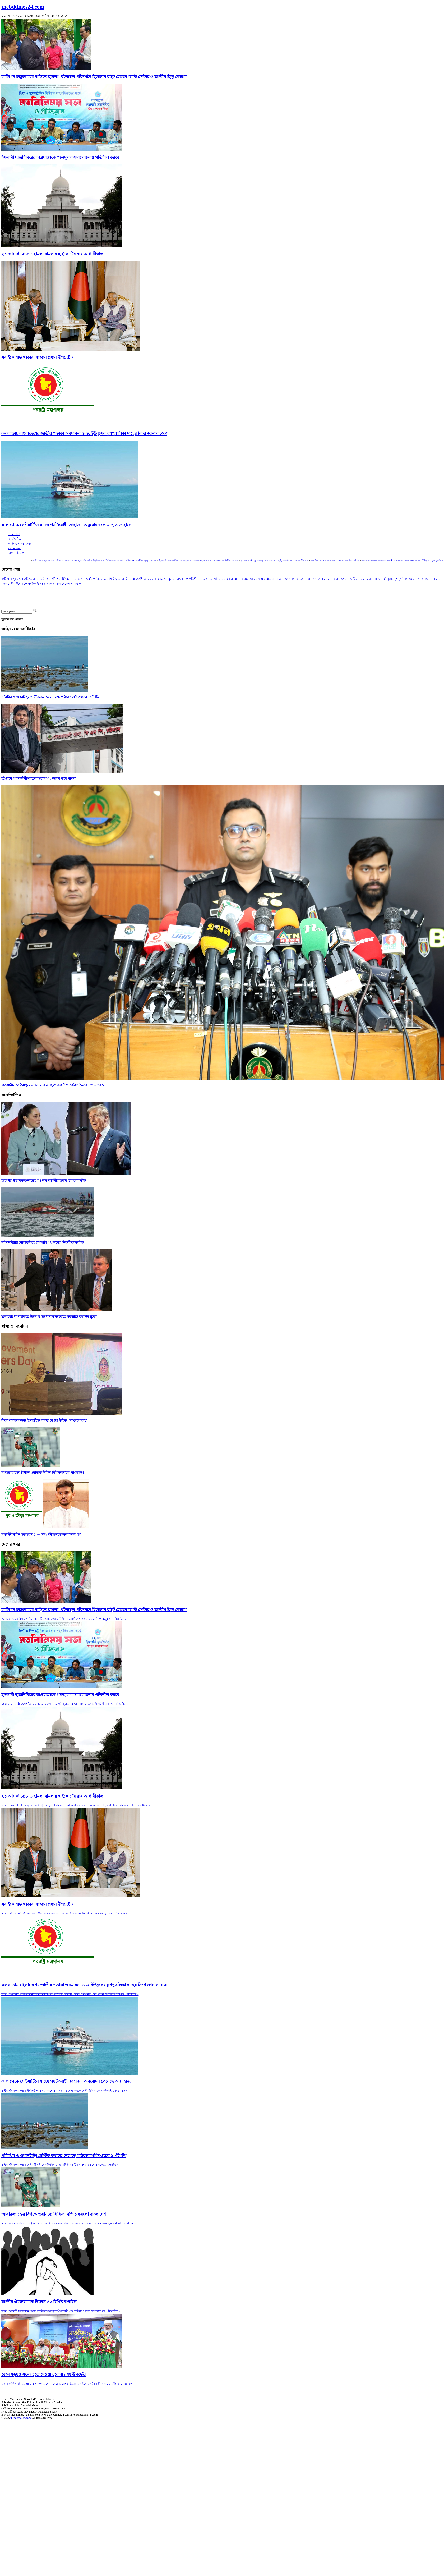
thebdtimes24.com (22, 7)
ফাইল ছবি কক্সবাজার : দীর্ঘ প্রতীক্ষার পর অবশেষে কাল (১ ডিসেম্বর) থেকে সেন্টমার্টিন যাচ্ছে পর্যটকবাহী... (222, 2082)
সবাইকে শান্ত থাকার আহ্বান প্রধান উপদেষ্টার (338, 560)
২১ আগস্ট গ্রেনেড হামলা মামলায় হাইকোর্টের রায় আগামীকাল (278, 560)
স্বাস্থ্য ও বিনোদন (17, 553)
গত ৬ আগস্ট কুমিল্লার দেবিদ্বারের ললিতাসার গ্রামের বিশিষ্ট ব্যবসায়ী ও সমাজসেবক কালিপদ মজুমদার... (222, 1610)
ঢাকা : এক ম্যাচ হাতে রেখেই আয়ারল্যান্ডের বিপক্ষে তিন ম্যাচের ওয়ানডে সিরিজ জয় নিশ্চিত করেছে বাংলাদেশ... (222, 2215)
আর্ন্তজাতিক (15, 539)
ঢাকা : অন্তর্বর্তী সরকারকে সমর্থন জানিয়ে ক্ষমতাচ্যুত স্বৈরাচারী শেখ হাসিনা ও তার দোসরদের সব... (222, 2303)
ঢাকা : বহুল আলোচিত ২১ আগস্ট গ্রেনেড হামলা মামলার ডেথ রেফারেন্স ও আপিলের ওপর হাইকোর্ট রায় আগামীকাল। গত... (222, 1797)
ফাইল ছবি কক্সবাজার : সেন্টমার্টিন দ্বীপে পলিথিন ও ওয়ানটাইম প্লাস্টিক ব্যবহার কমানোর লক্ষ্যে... (222, 2156)
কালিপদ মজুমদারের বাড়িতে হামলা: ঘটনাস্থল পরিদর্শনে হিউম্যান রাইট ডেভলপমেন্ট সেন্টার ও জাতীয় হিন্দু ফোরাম (98, 560)
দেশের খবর (14, 548)
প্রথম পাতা (14, 534)
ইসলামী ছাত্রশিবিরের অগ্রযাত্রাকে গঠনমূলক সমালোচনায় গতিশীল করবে (202, 560)
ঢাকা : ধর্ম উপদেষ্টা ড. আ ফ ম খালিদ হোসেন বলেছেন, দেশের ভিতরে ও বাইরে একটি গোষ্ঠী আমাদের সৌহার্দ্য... (222, 2375)
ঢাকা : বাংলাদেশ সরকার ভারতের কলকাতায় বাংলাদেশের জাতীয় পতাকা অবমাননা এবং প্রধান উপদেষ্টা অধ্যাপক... (222, 1986)
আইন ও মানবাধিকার (19, 543)
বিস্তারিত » (120, 1618)
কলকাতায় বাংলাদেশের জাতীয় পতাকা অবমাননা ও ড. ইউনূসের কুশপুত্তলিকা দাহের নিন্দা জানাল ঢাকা (380, 578)
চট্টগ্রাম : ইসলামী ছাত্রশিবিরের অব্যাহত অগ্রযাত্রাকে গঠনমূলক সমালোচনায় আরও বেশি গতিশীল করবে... (222, 1696)
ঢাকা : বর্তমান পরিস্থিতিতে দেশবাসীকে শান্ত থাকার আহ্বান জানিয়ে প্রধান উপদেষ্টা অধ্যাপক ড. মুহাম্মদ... (222, 1905)
